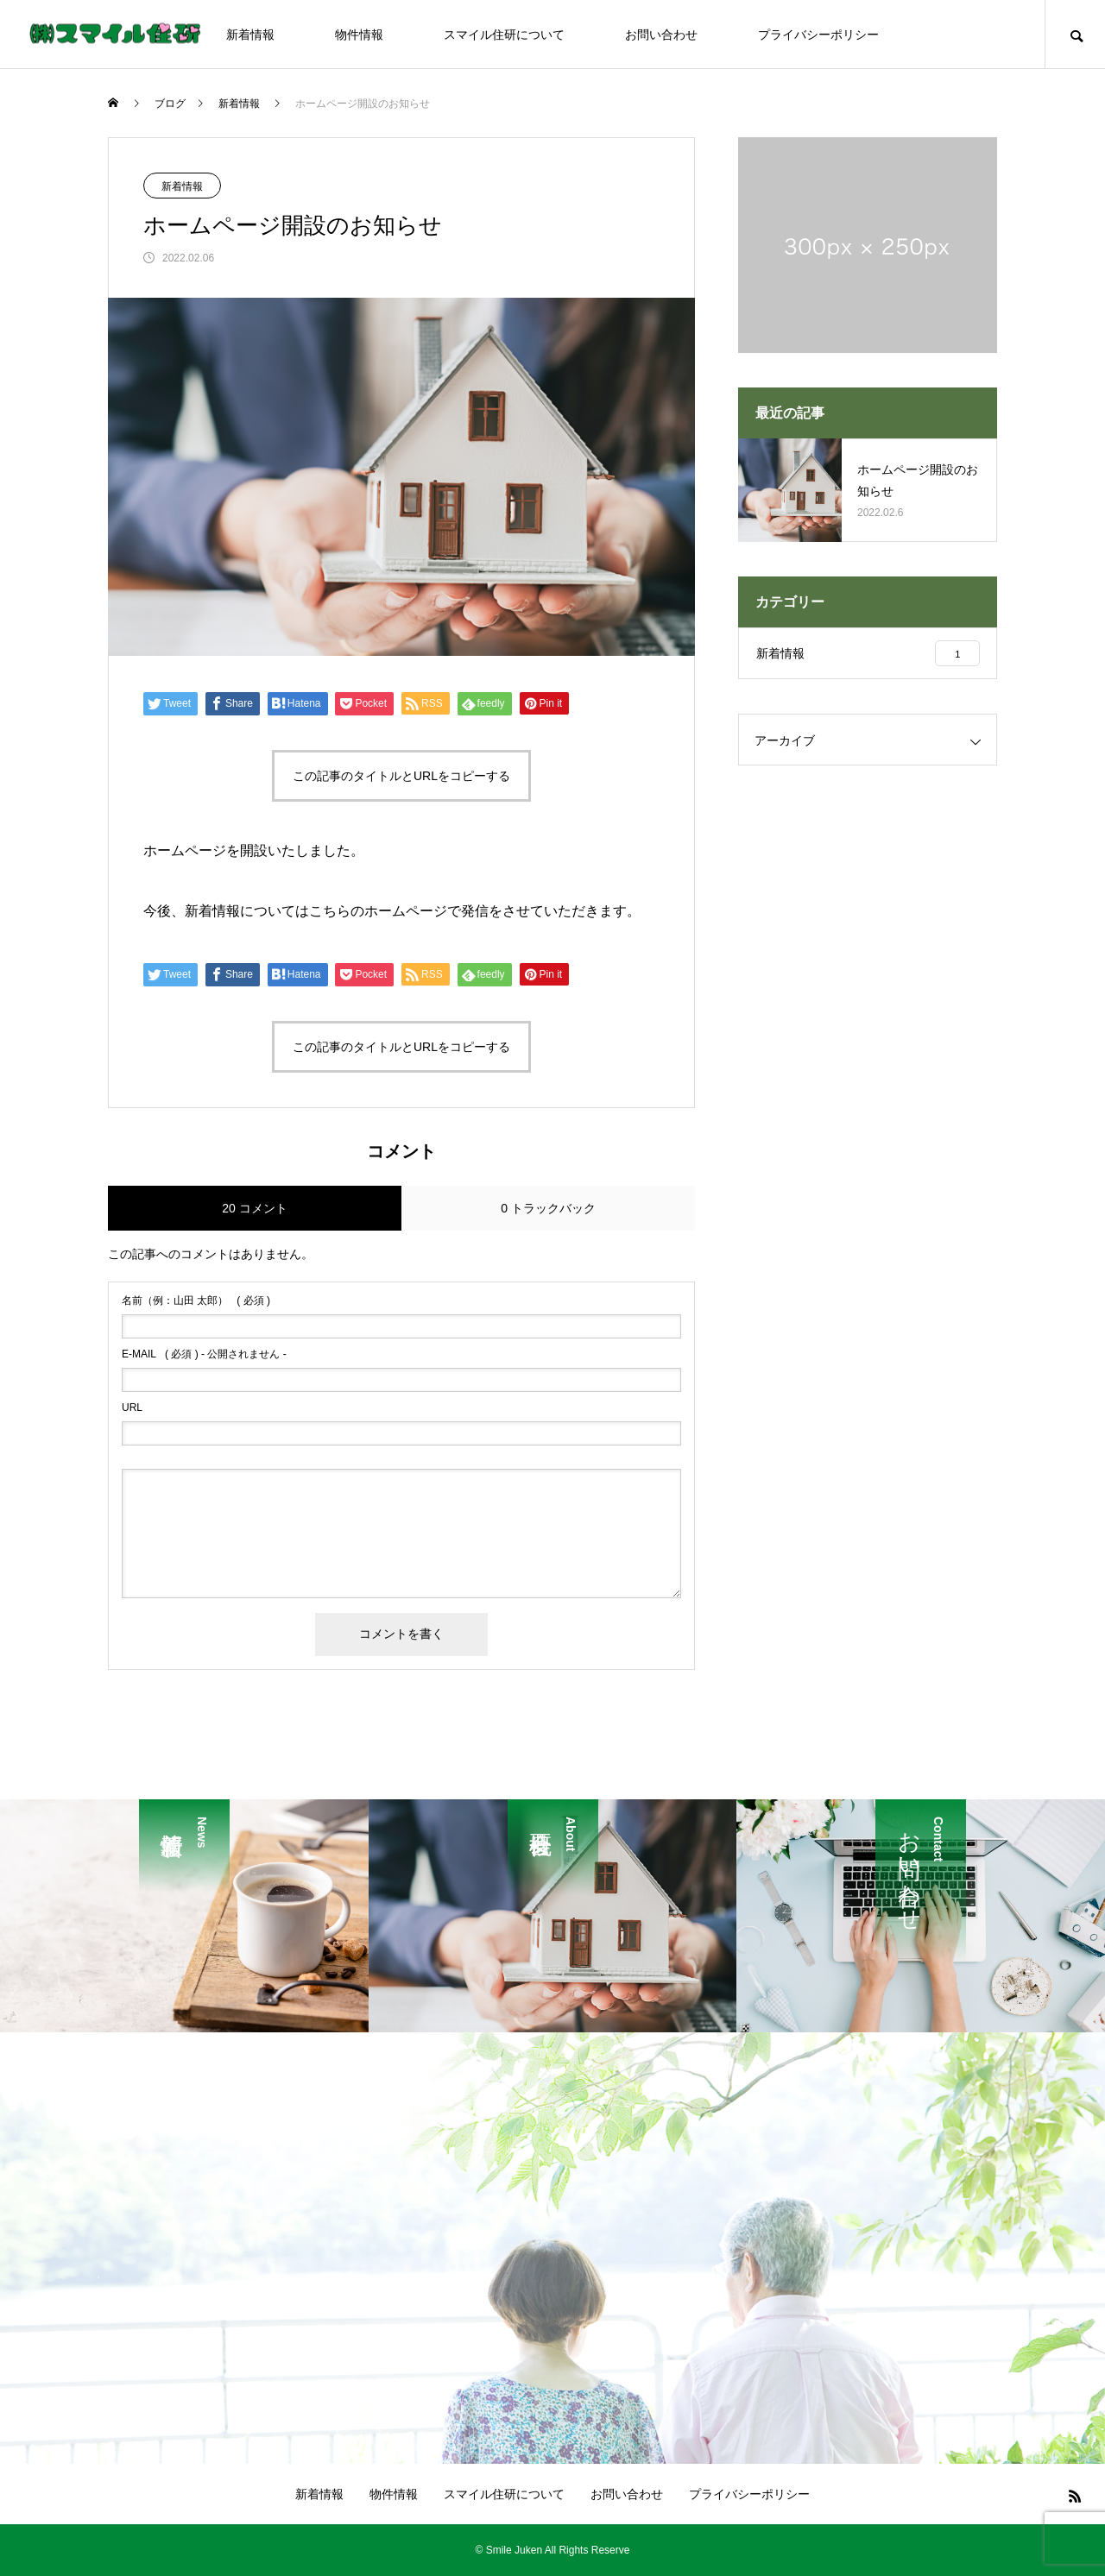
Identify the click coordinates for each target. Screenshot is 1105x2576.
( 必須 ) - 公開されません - (204, 1354)
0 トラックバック (548, 1208)
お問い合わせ (661, 34)
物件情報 (359, 34)
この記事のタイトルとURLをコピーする (401, 776)
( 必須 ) (196, 1300)
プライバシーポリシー (818, 34)
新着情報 (250, 34)
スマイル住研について (504, 34)
